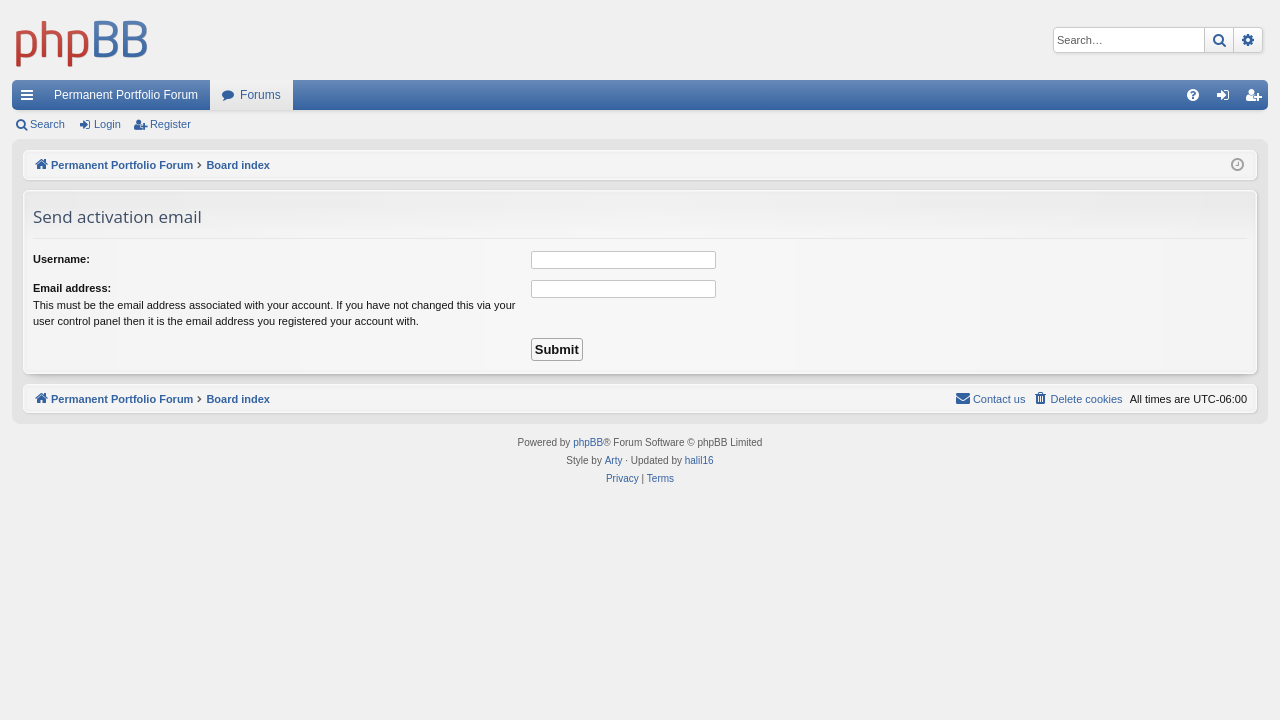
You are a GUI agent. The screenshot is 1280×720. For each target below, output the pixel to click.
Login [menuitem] (1227, 99)
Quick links (31, 99)
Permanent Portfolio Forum (126, 95)
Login (107, 124)
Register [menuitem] (1257, 99)
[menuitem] (1193, 95)
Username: (61, 259)
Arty (614, 460)
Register (170, 124)
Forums (260, 95)
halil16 (699, 460)
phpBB (588, 442)
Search (47, 124)
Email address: (72, 288)
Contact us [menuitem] (990, 398)
